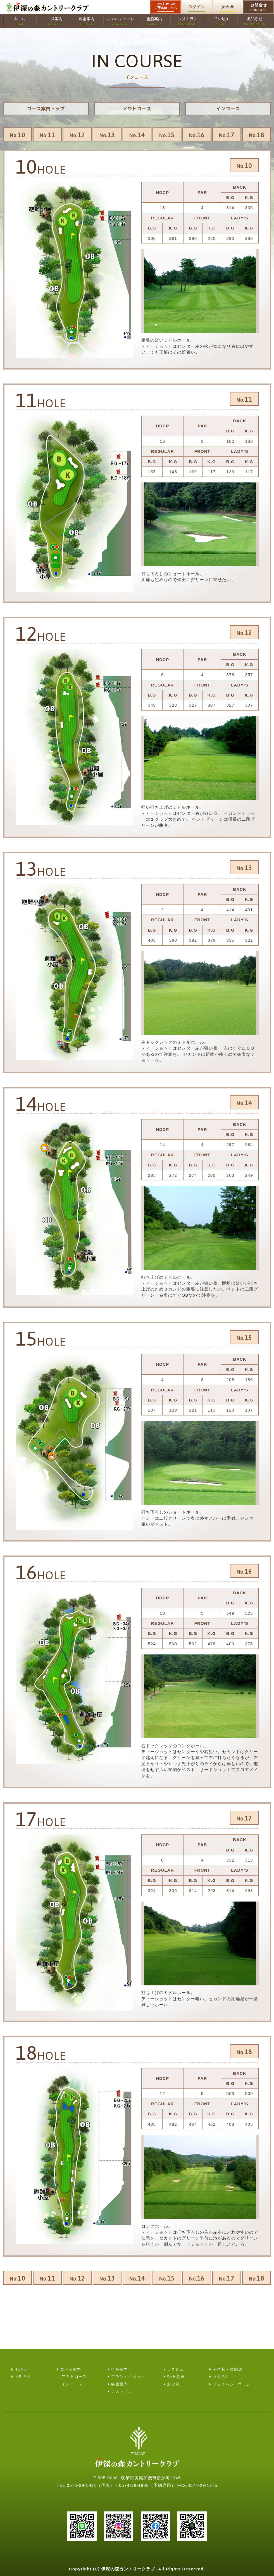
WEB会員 (176, 2376)
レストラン (121, 2391)
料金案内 (119, 2369)
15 (167, 135)
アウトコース (137, 108)
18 (256, 135)
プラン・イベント (128, 2376)
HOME (20, 2369)
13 (107, 135)
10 (17, 135)
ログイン (196, 7)
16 (196, 135)
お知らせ (23, 2376)
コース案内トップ (46, 108)
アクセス (175, 2369)
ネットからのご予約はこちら (165, 6)
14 (137, 135)
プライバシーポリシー (234, 2384)
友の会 (227, 7)
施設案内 (119, 2384)
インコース (228, 108)
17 (226, 135)
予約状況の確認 (227, 2369)
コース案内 (70, 2369)
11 (47, 135)
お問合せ (258, 7)
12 (77, 135)
